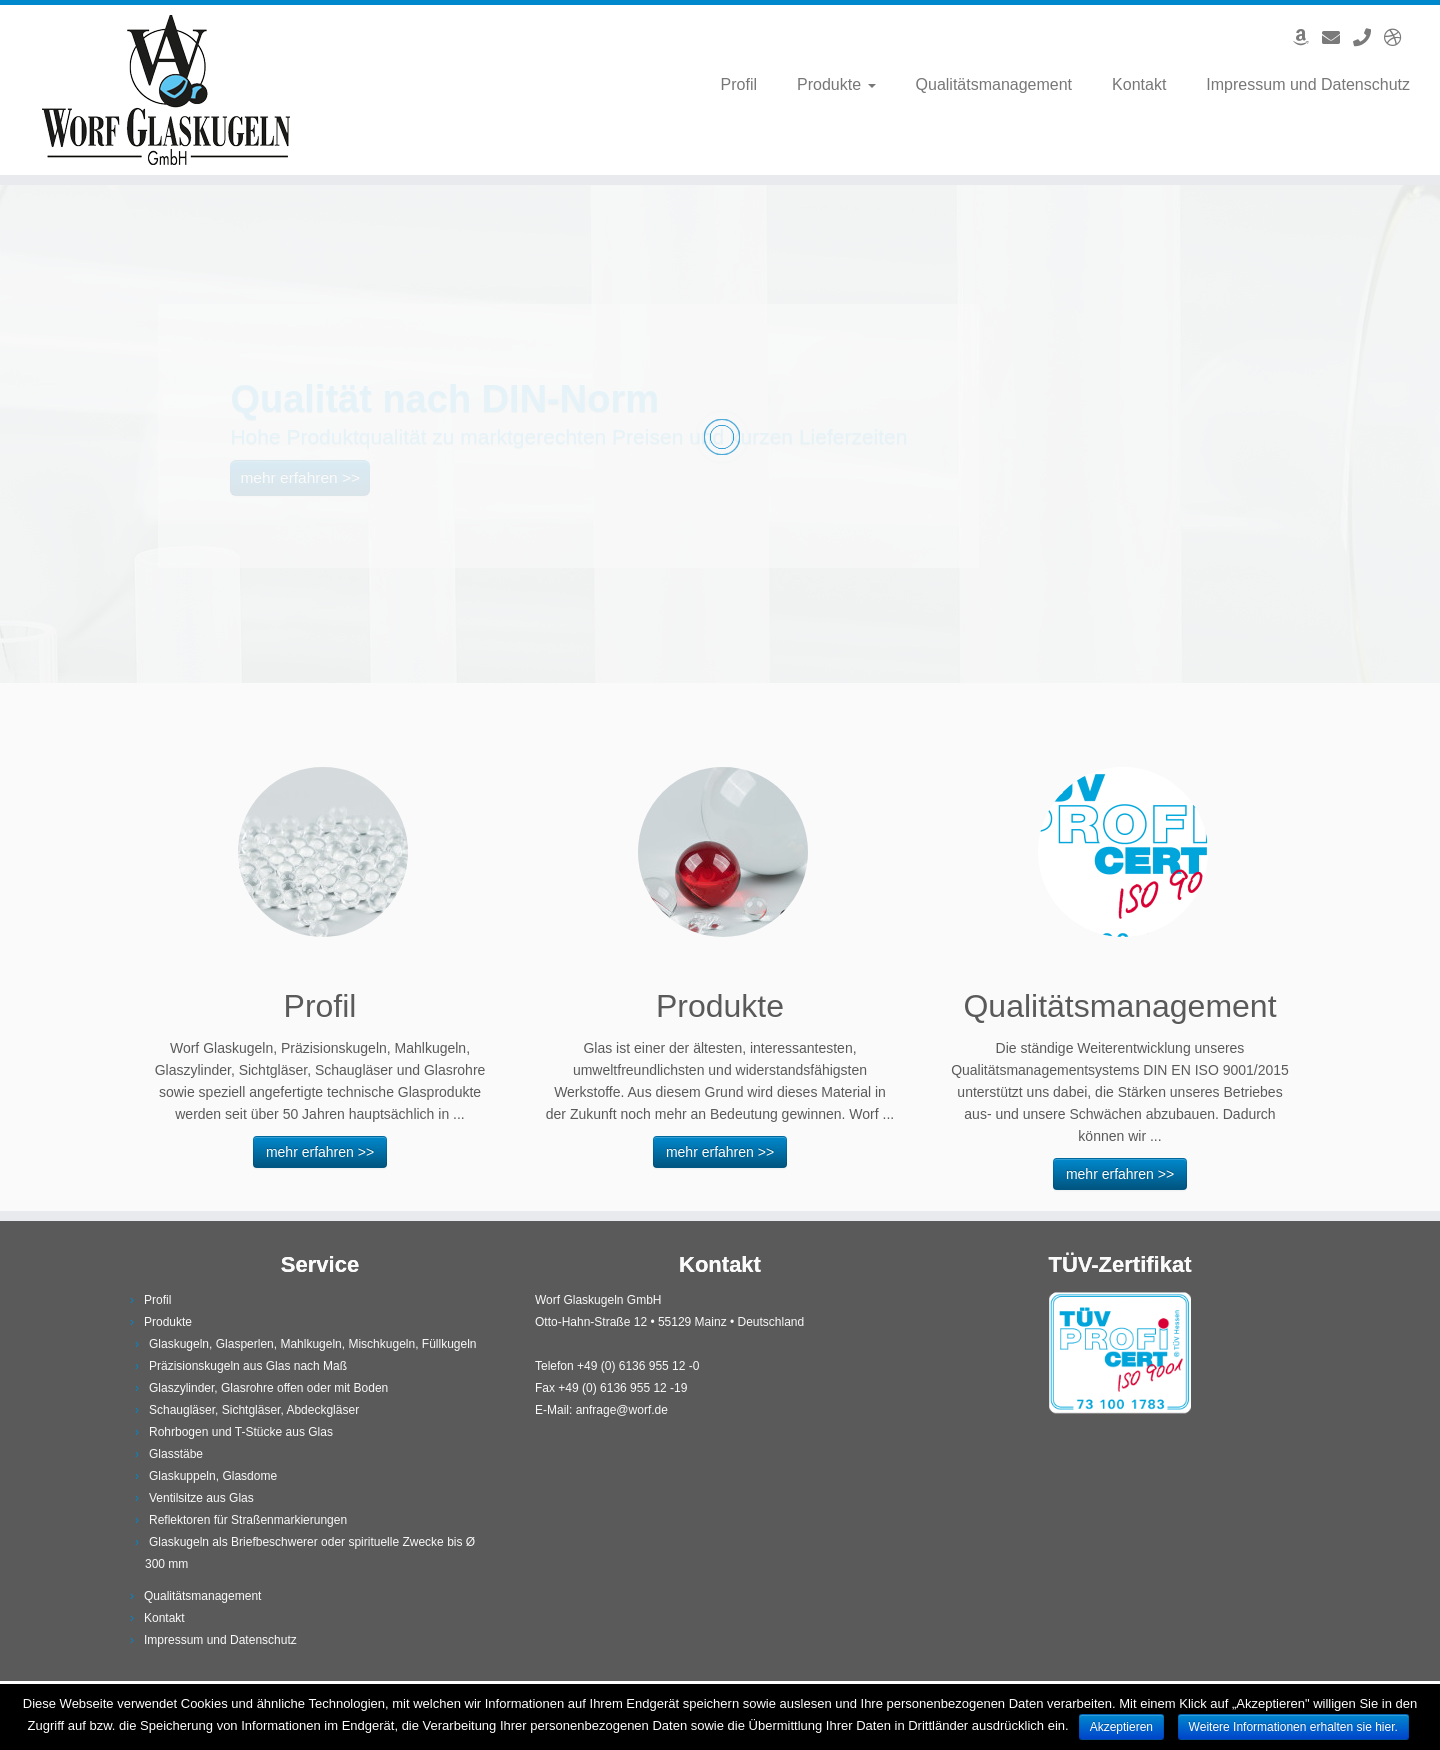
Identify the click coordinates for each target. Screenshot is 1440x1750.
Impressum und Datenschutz (1308, 84)
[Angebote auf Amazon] (1307, 38)
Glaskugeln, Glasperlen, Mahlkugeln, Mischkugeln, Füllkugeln (313, 1344)
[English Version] (1399, 38)
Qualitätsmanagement (994, 84)
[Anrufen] (1368, 38)
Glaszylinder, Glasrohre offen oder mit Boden (268, 1388)
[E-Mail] (1337, 38)
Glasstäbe (176, 1454)
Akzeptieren (1121, 1727)
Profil (739, 84)
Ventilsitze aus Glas (201, 1498)
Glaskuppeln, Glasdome (213, 1476)
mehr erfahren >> (320, 1152)
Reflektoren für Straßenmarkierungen (248, 1520)
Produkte (836, 84)
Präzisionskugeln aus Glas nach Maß (248, 1366)
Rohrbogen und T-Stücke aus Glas (241, 1432)
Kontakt (1139, 84)
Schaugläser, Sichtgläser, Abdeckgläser (254, 1410)
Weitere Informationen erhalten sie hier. (1293, 1727)
